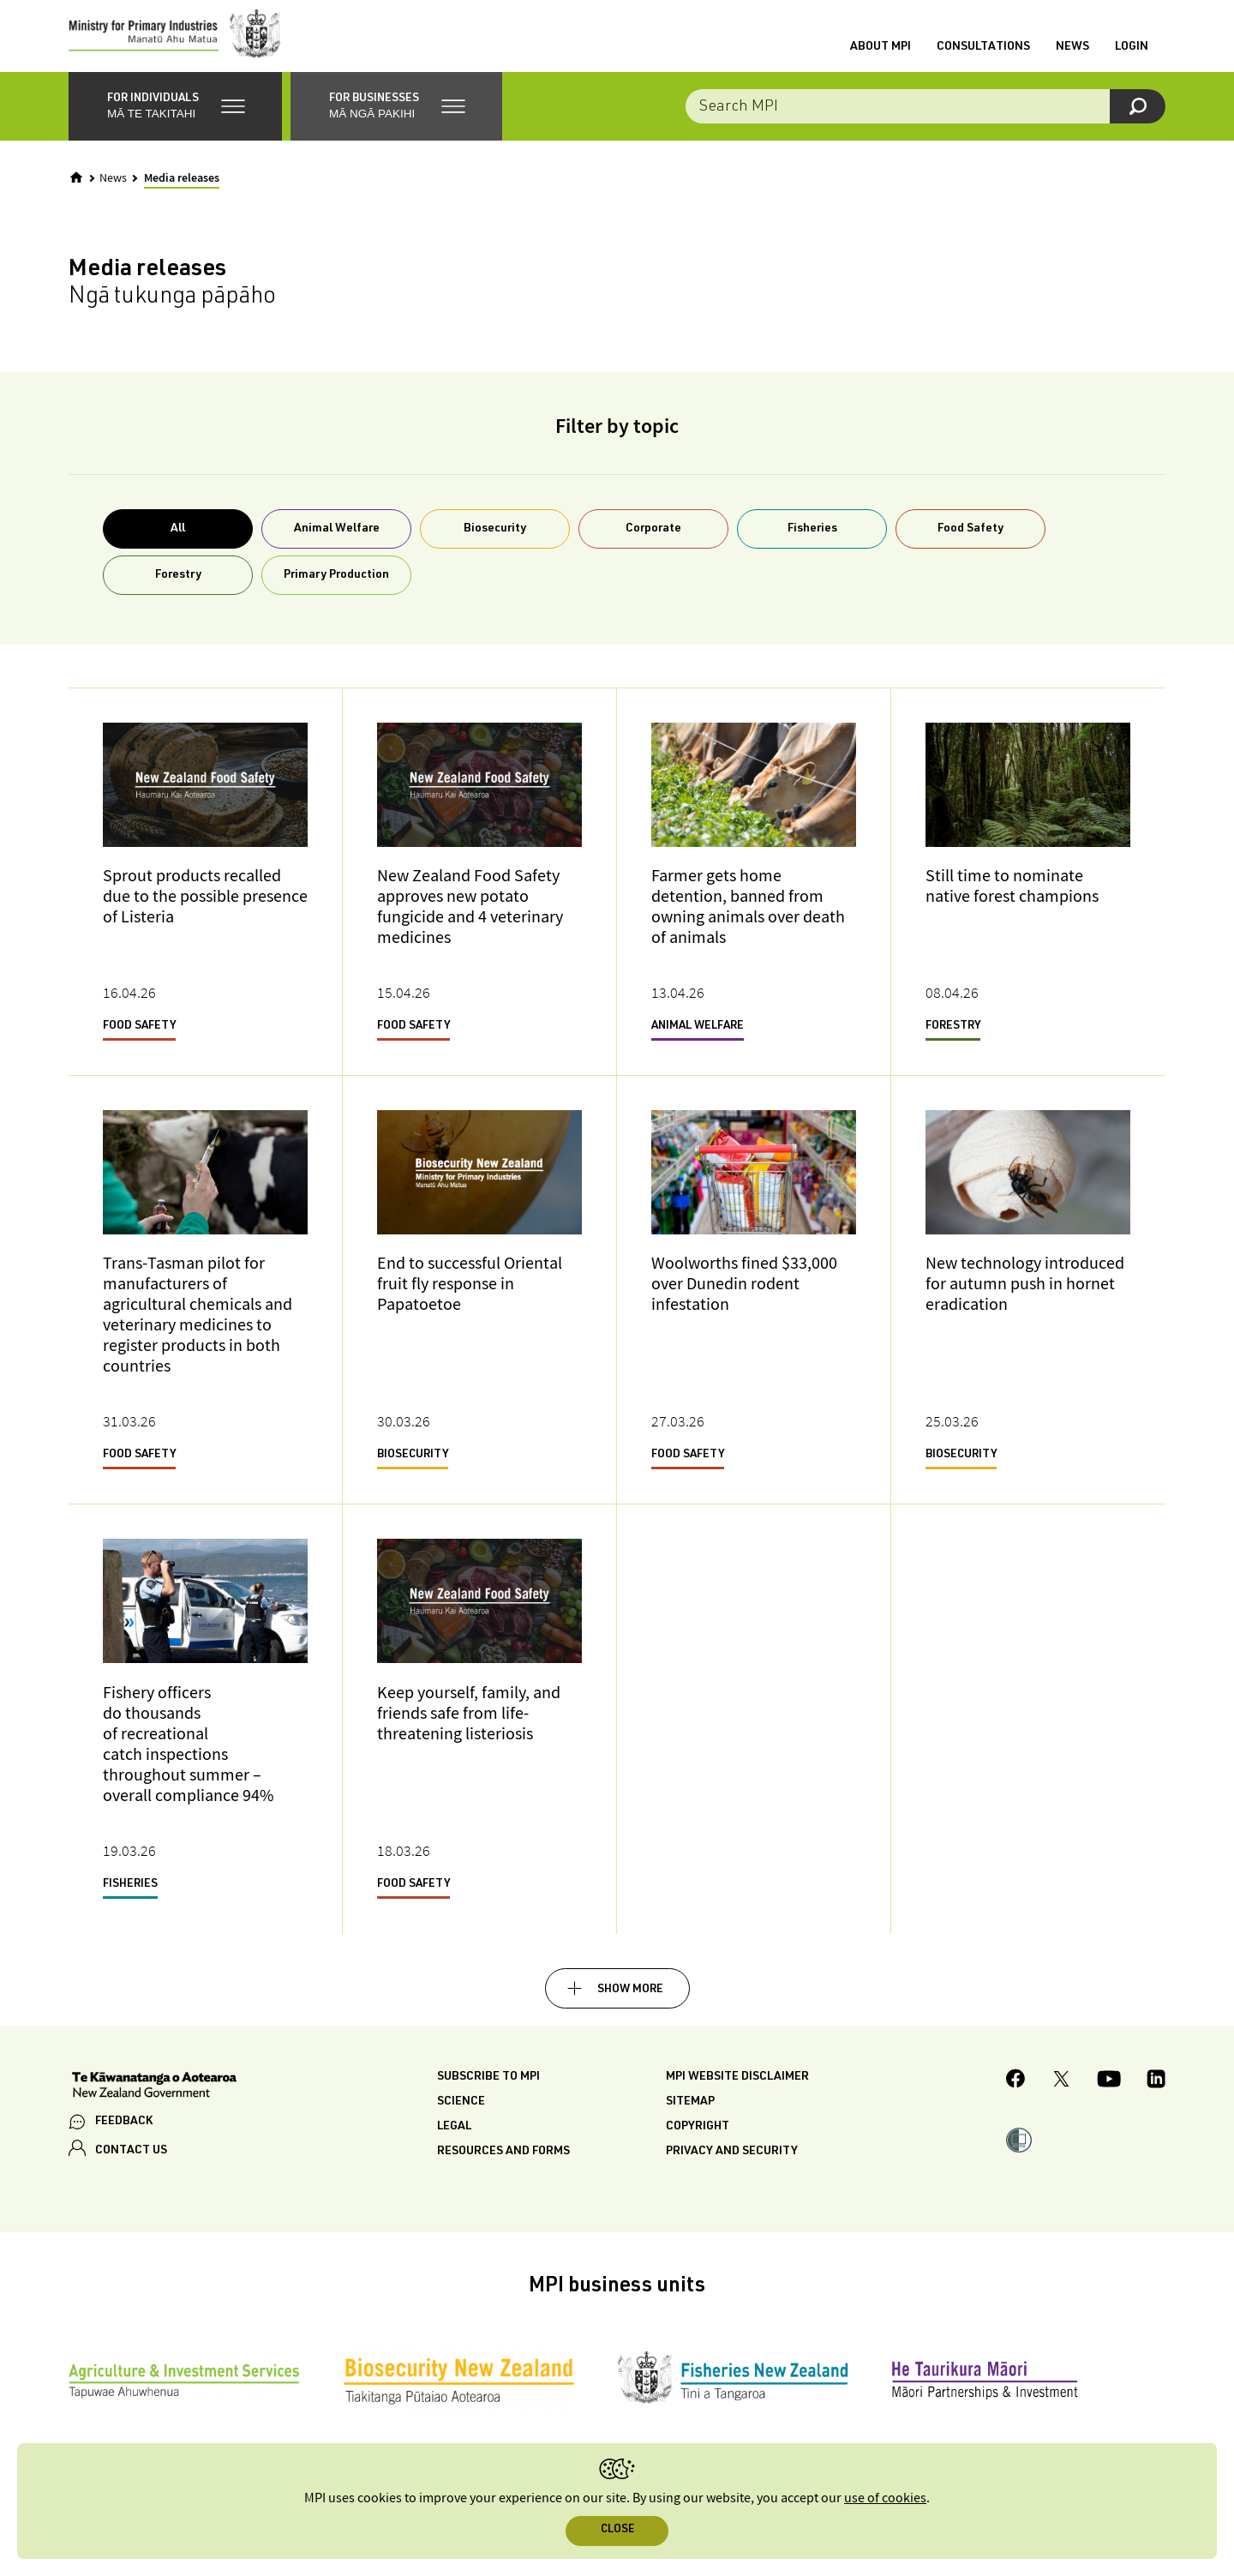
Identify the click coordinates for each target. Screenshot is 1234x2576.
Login (1131, 54)
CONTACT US (131, 2165)
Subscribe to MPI (488, 2091)
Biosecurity (495, 543)
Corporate (653, 543)
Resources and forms (503, 2165)
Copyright (697, 2141)
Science (461, 2116)
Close (617, 2530)
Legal (454, 2141)
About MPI (880, 54)
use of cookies (885, 2498)
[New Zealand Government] (154, 2100)
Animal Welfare (337, 543)
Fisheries (812, 543)
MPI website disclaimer (737, 2091)
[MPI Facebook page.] (1016, 2094)
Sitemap (690, 2116)
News (1072, 54)
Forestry (178, 589)
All (178, 543)
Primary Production (336, 589)
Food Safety (970, 543)
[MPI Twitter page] (1061, 2095)
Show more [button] (630, 2003)
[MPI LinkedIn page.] (1156, 2095)
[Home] (76, 191)
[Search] (1137, 120)
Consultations (983, 54)
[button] (175, 120)
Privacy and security (732, 2165)
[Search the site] (925, 120)
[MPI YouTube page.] (1109, 2095)
